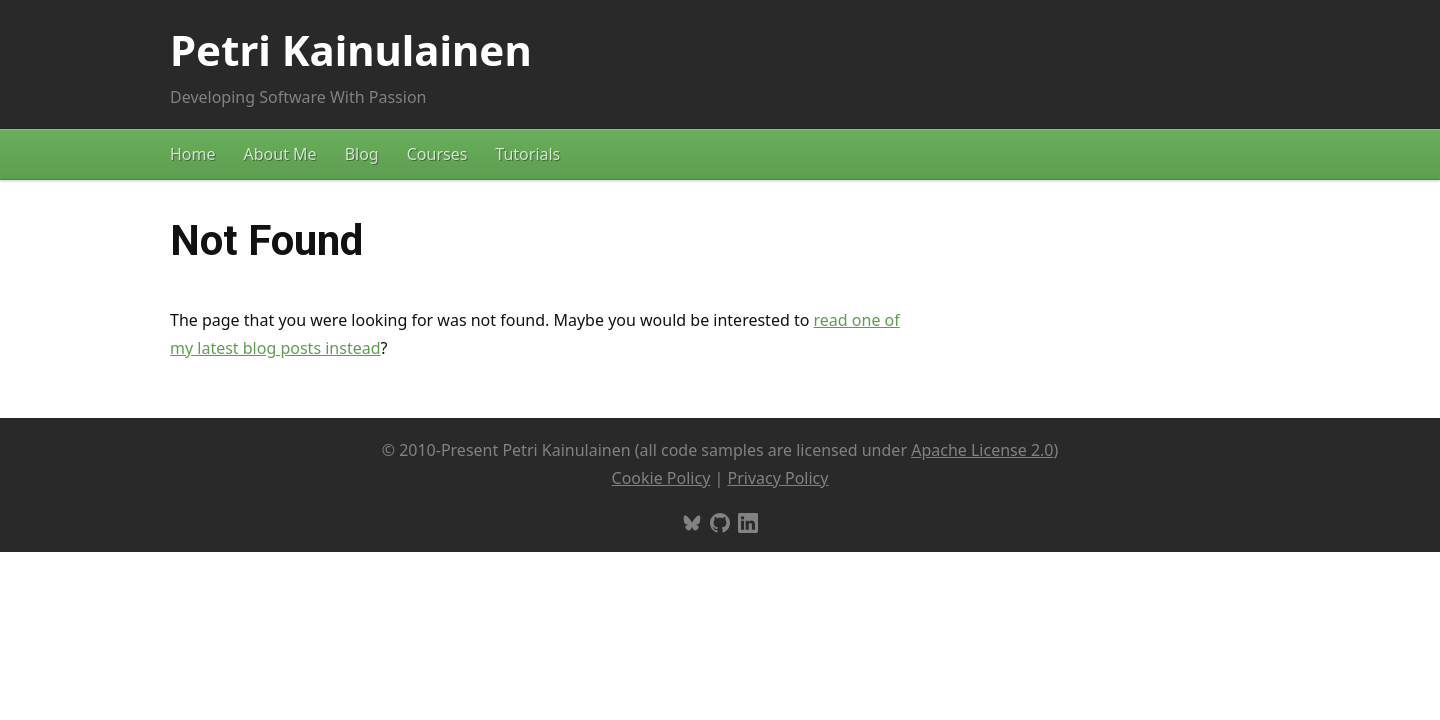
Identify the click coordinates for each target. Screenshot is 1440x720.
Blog (362, 154)
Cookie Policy (661, 478)
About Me (280, 154)
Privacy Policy (777, 478)
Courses (437, 154)
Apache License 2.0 (982, 450)
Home (193, 154)
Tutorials (527, 154)
